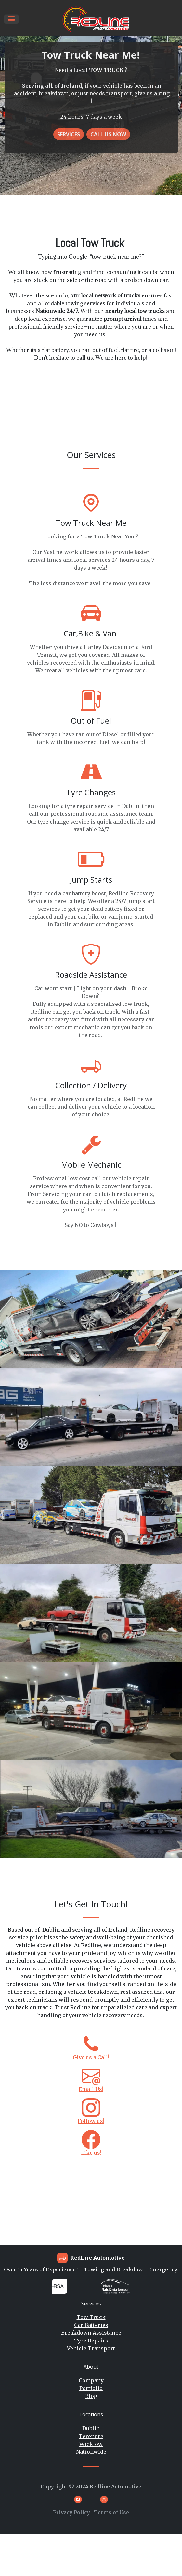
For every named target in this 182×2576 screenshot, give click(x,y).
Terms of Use (111, 2512)
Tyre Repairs (91, 2340)
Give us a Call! (91, 2057)
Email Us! (91, 2089)
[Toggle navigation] (11, 19)
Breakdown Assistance (91, 2332)
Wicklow (91, 2444)
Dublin (91, 2428)
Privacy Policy (71, 2512)
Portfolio (91, 2388)
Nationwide (91, 2452)
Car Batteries (91, 2325)
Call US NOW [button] (108, 134)
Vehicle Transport (91, 2348)
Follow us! (91, 2121)
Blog (91, 2396)
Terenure (91, 2436)
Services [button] (68, 134)
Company (91, 2380)
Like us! (91, 2152)
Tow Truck (91, 2317)
